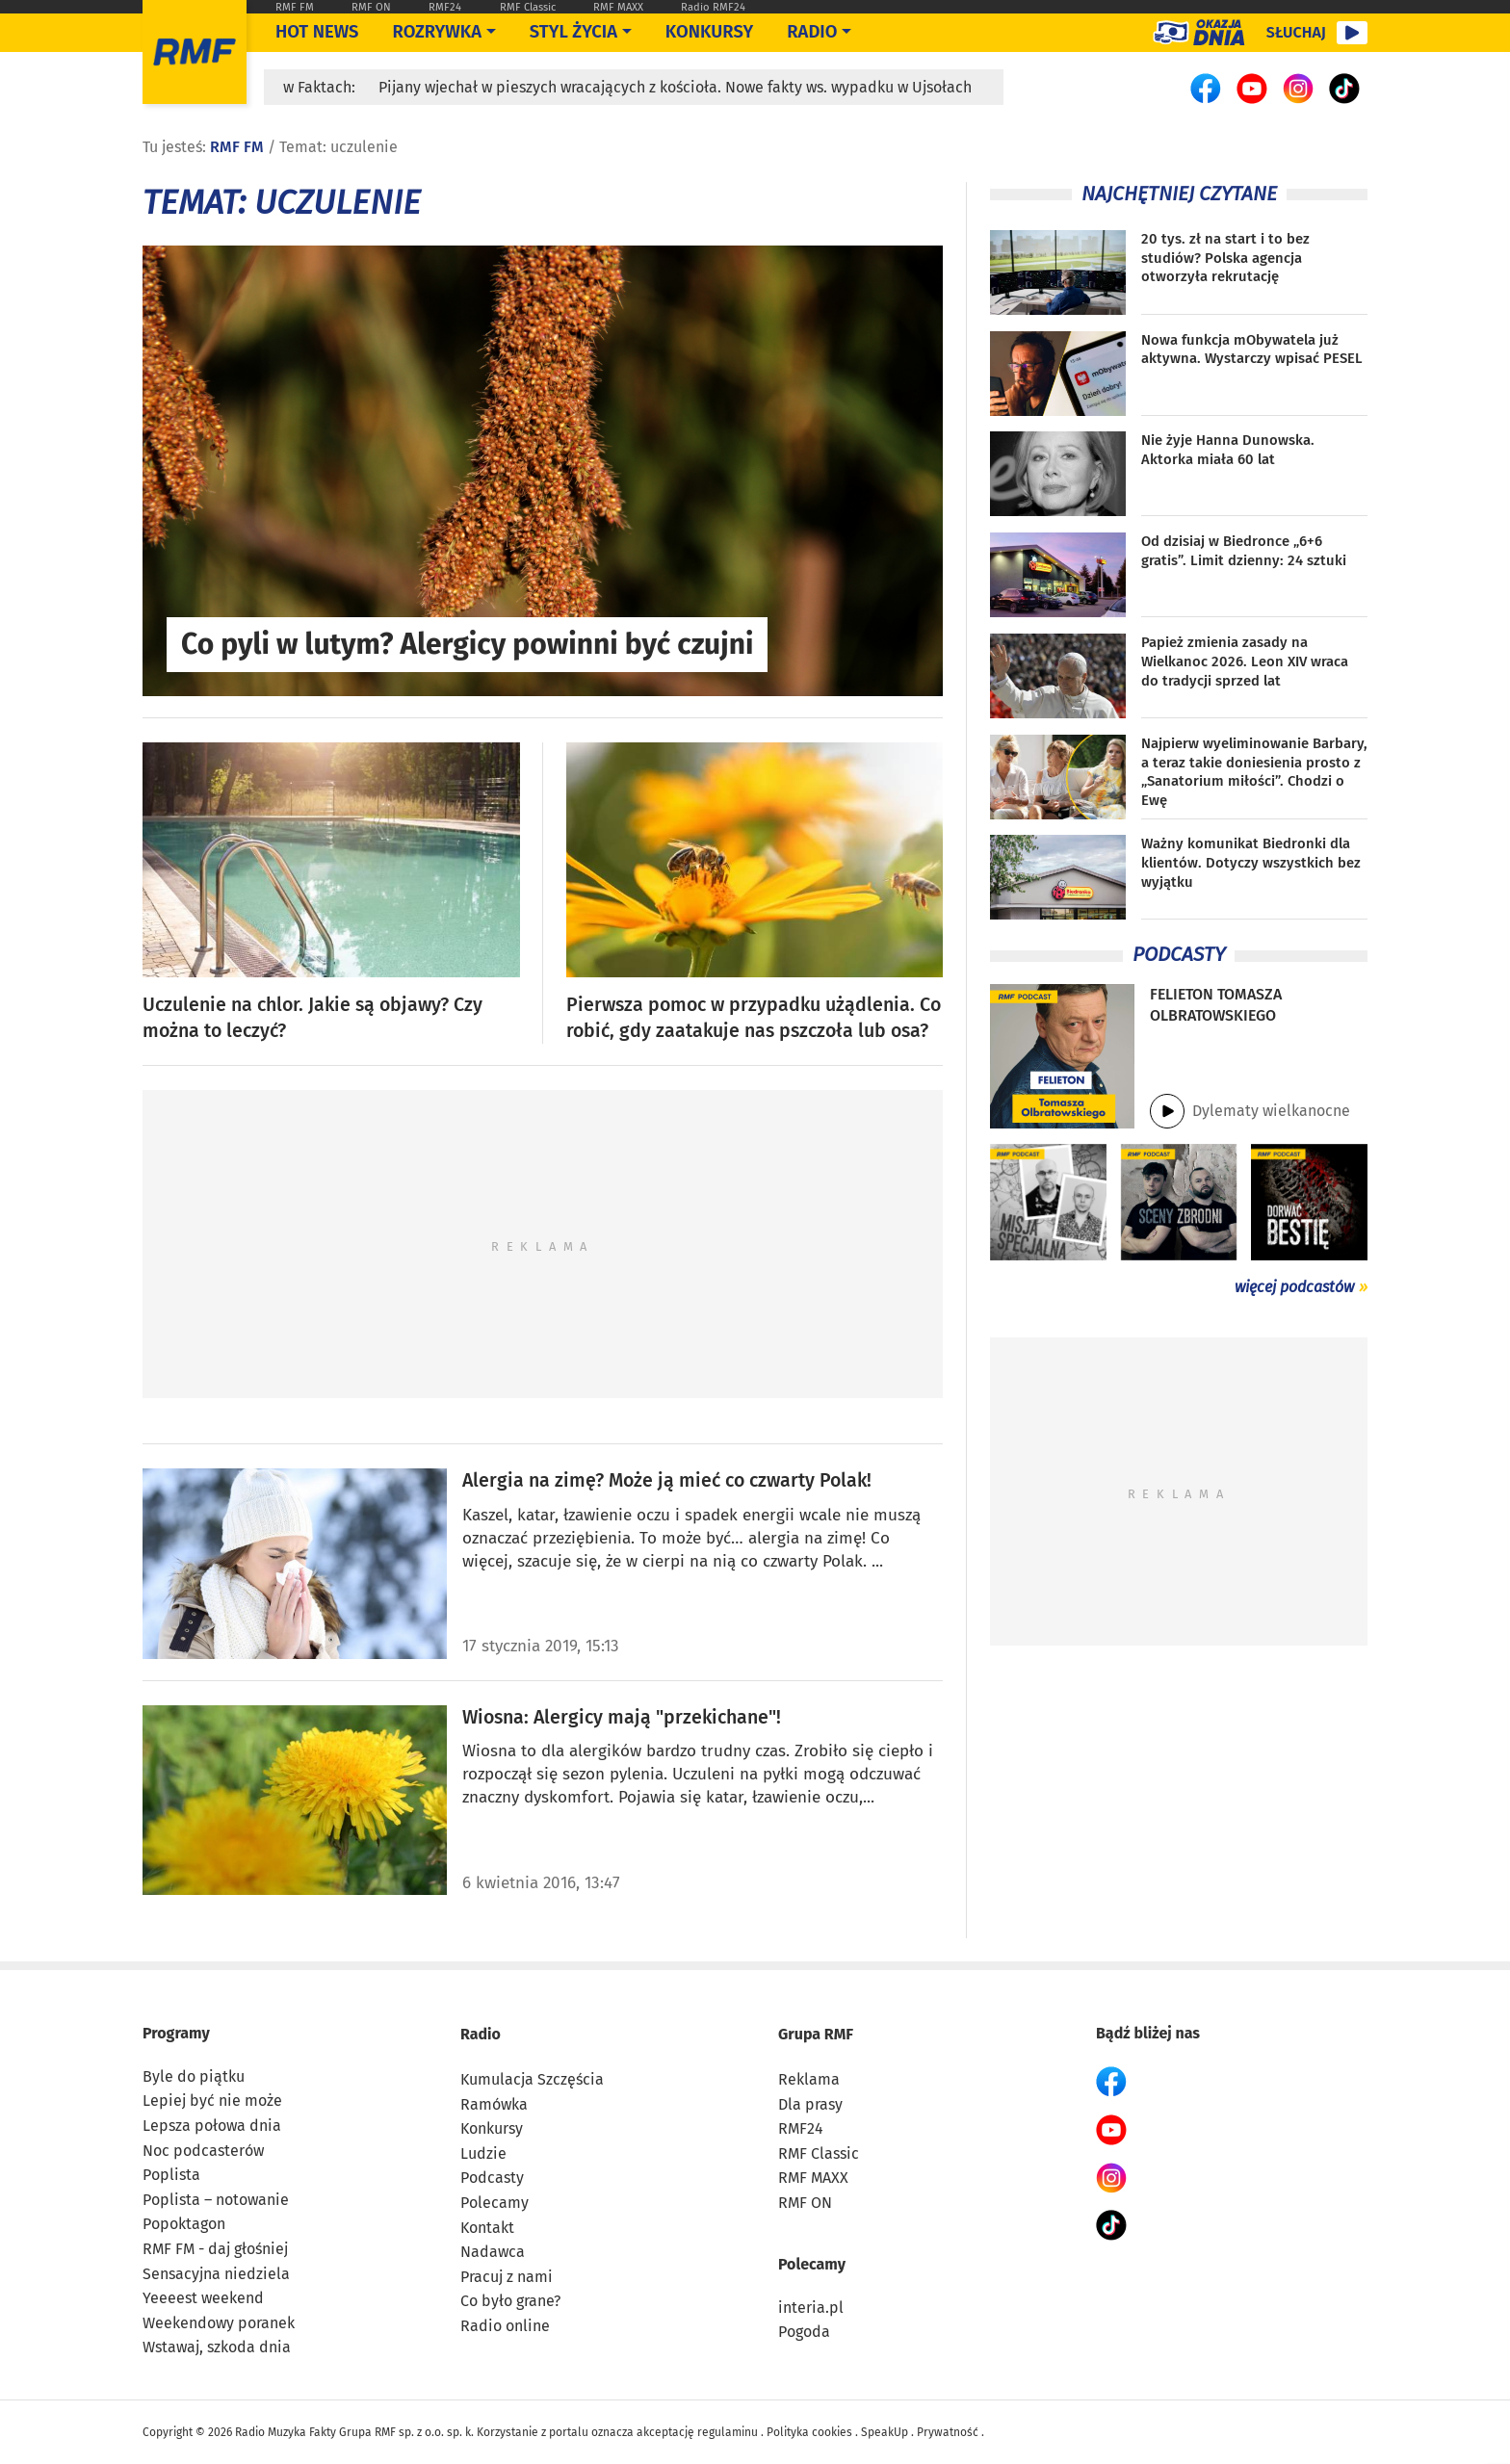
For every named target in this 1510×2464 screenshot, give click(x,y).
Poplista (171, 2175)
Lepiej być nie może (212, 2100)
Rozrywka (437, 31)
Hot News (316, 31)
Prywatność (947, 2432)
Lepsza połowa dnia (212, 2125)
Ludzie (483, 2153)
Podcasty (492, 2177)
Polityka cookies (809, 2432)
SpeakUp (884, 2432)
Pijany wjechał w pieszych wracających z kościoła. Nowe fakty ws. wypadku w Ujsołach (675, 87)
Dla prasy (810, 2104)
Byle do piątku (194, 2076)
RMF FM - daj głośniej (215, 2249)
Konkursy (709, 31)
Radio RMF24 (713, 7)
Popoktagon (184, 2224)
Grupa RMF (815, 2034)
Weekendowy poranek (219, 2323)
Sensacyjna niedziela (216, 2274)
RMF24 (445, 7)
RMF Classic (528, 7)
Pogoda (804, 2331)
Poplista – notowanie (216, 2200)
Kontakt (487, 2227)
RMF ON (371, 7)
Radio (480, 2034)
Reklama (809, 2079)
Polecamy (494, 2202)
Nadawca (492, 2252)
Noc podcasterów (203, 2150)
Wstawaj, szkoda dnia (217, 2347)
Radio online (505, 2326)
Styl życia (573, 31)
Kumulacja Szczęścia (532, 2079)
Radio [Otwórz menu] (812, 31)
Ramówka (494, 2104)
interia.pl (811, 2307)
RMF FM (294, 7)
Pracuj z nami (506, 2277)
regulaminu (727, 2432)
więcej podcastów (1294, 1287)
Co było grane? (510, 2301)
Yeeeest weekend (203, 2298)
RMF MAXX (618, 7)
